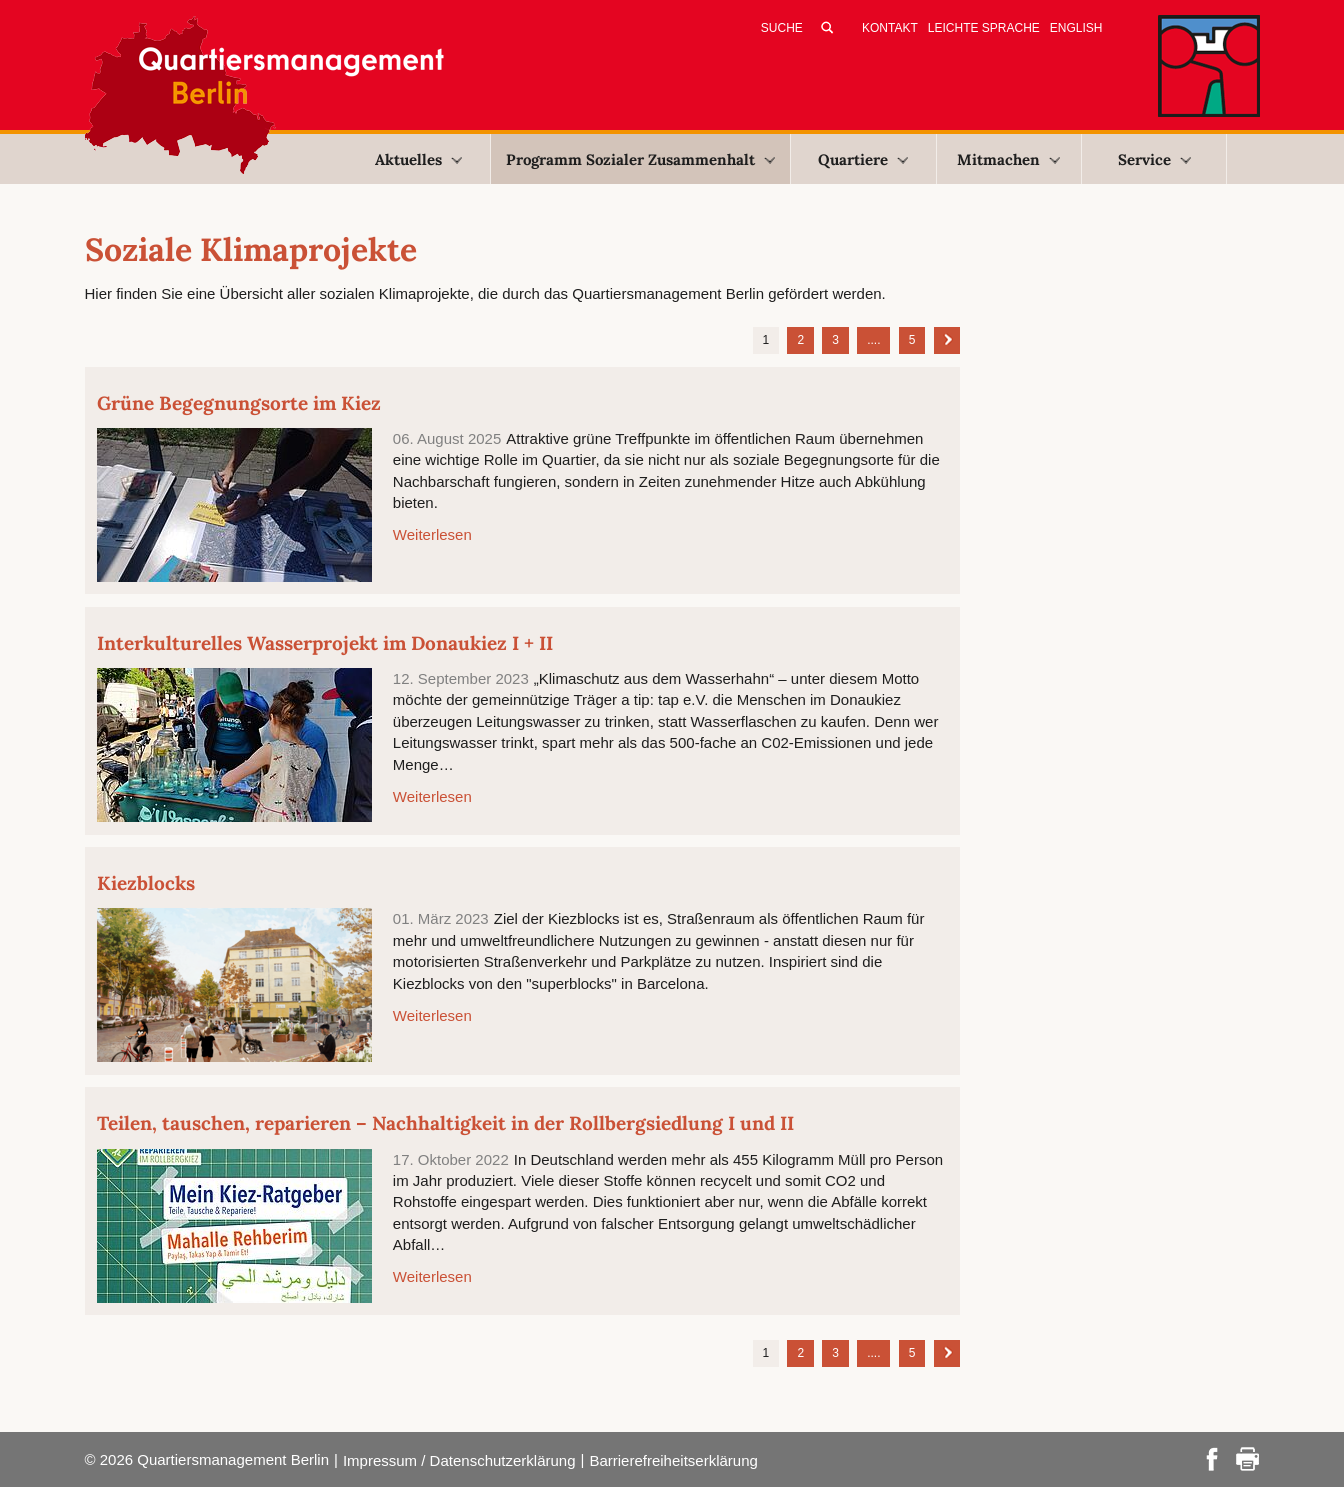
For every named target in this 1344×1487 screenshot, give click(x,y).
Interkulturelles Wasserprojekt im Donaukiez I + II (325, 643)
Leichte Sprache (984, 28)
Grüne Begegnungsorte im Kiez (239, 403)
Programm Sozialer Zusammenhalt (640, 159)
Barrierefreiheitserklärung (673, 1460)
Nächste (947, 338)
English (1076, 28)
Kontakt (890, 28)
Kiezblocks (146, 883)
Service (1154, 159)
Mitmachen (1008, 159)
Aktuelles (418, 159)
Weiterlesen (432, 534)
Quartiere (863, 159)
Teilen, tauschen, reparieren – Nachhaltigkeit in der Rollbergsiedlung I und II (445, 1123)
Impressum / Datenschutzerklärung (459, 1460)
